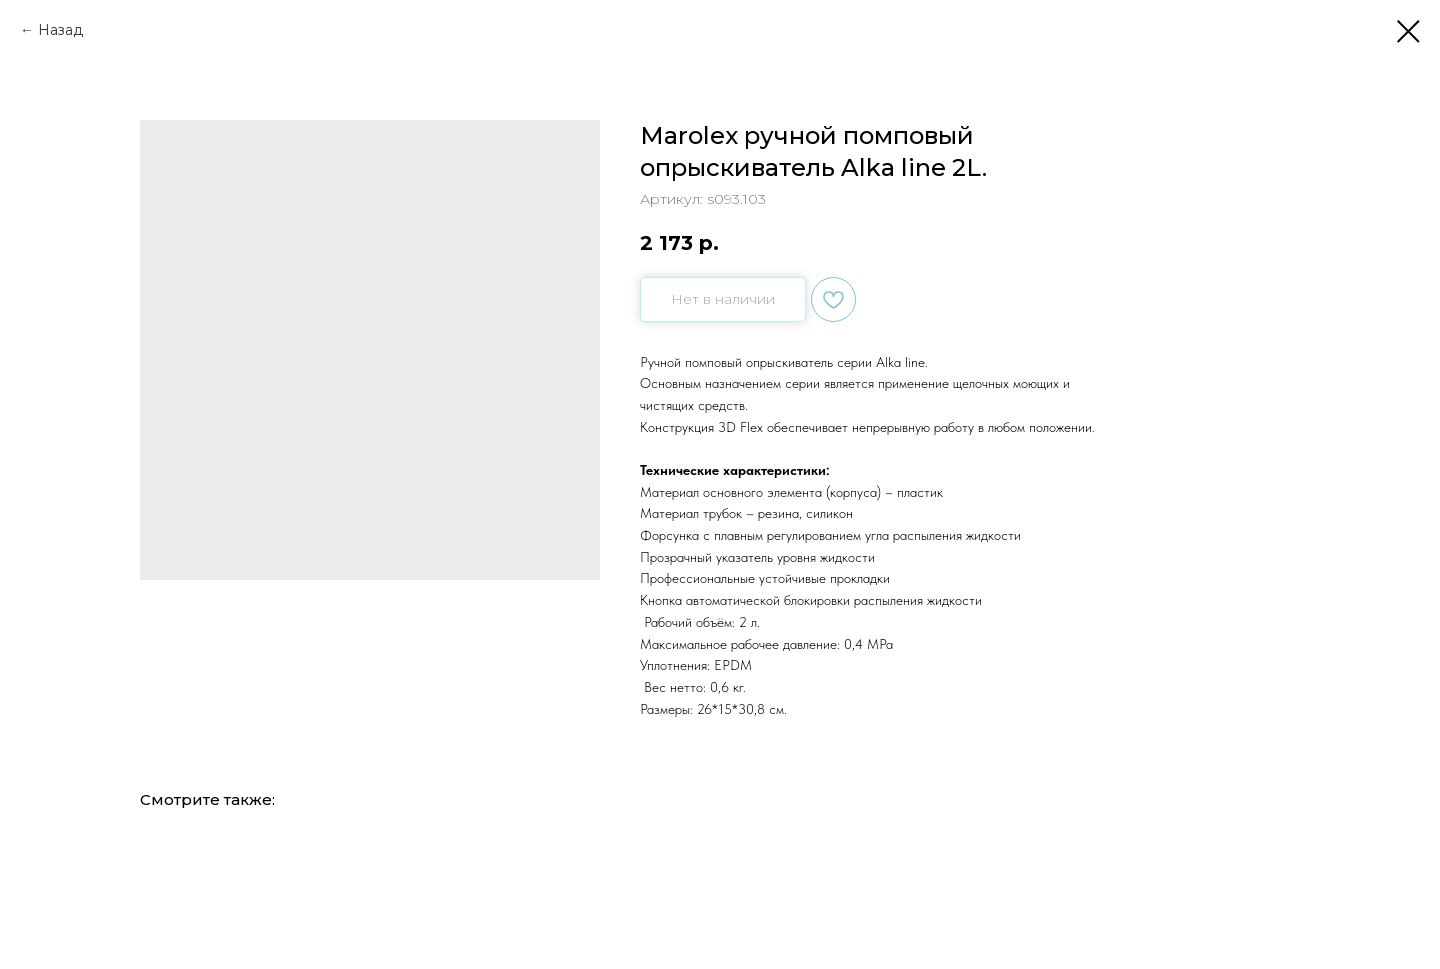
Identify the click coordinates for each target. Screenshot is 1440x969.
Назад (60, 30)
